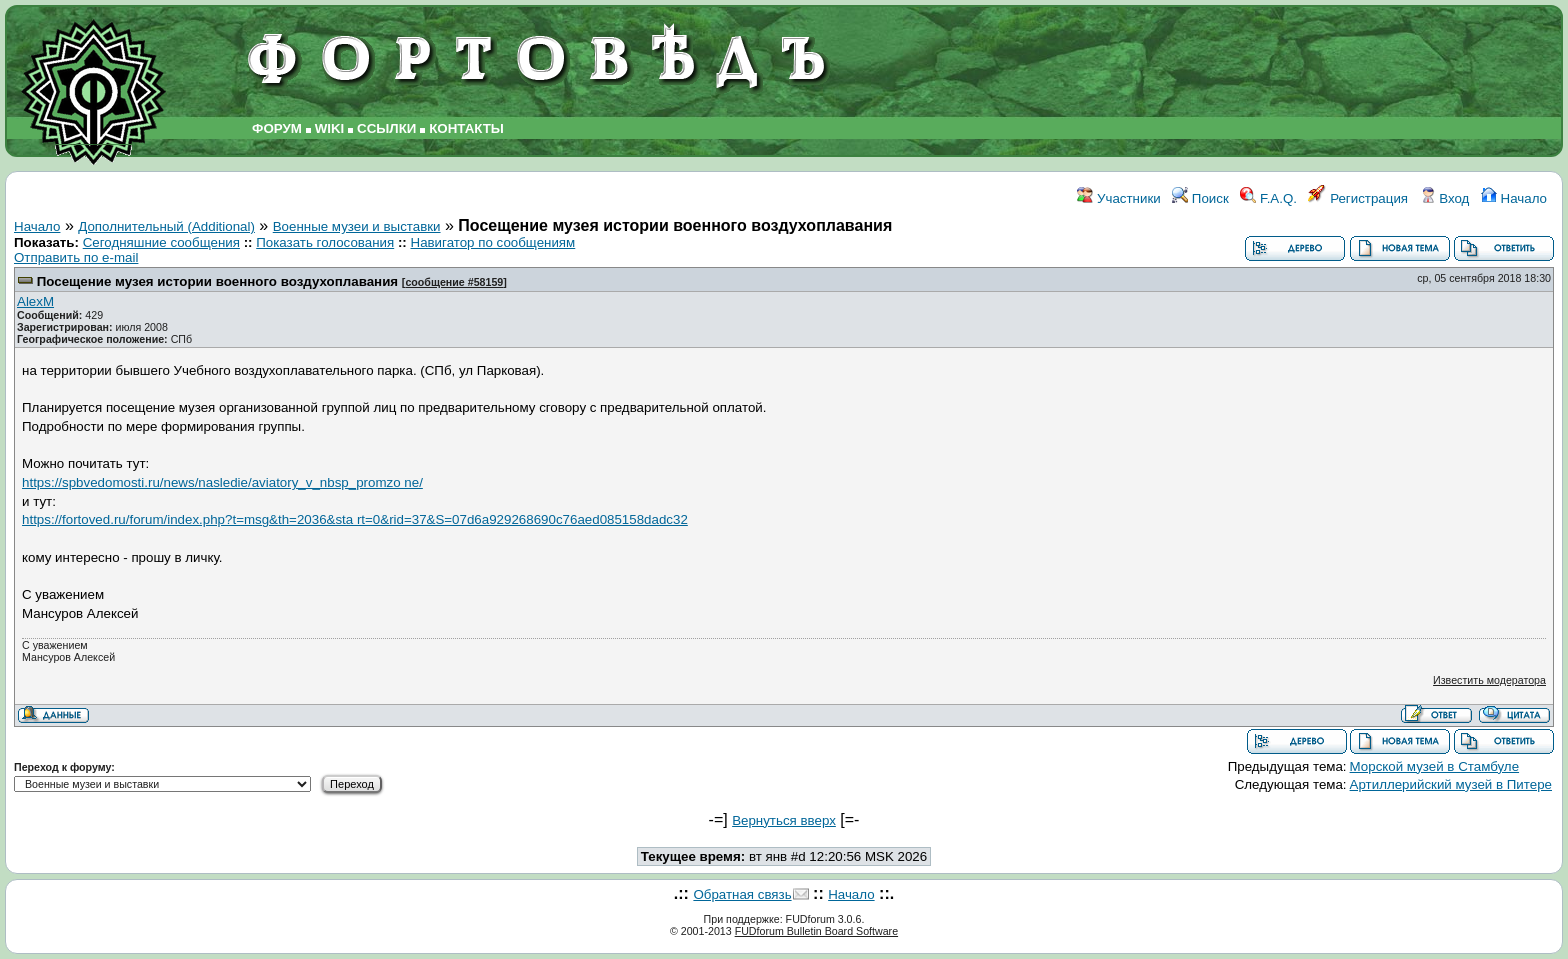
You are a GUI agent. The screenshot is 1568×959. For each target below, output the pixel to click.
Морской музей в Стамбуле (1434, 766)
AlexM (35, 301)
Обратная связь (742, 894)
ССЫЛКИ (386, 128)
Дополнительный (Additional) (166, 226)
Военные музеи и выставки (357, 226)
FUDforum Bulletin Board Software (816, 931)
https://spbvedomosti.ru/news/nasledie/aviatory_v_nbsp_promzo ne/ (222, 482)
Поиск (1200, 198)
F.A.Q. (1268, 198)
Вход (1445, 198)
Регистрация (1358, 198)
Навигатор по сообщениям (493, 242)
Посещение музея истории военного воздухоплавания (217, 281)
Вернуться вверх (784, 820)
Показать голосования (325, 242)
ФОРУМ (277, 128)
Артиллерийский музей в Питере (1451, 784)
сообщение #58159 (454, 282)
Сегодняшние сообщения (161, 242)
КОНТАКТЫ (466, 128)
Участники (1118, 198)
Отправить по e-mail (76, 257)
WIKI (330, 128)
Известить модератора (1489, 680)
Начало (1514, 198)
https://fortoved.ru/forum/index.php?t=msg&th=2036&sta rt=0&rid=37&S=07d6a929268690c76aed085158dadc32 (355, 519)
